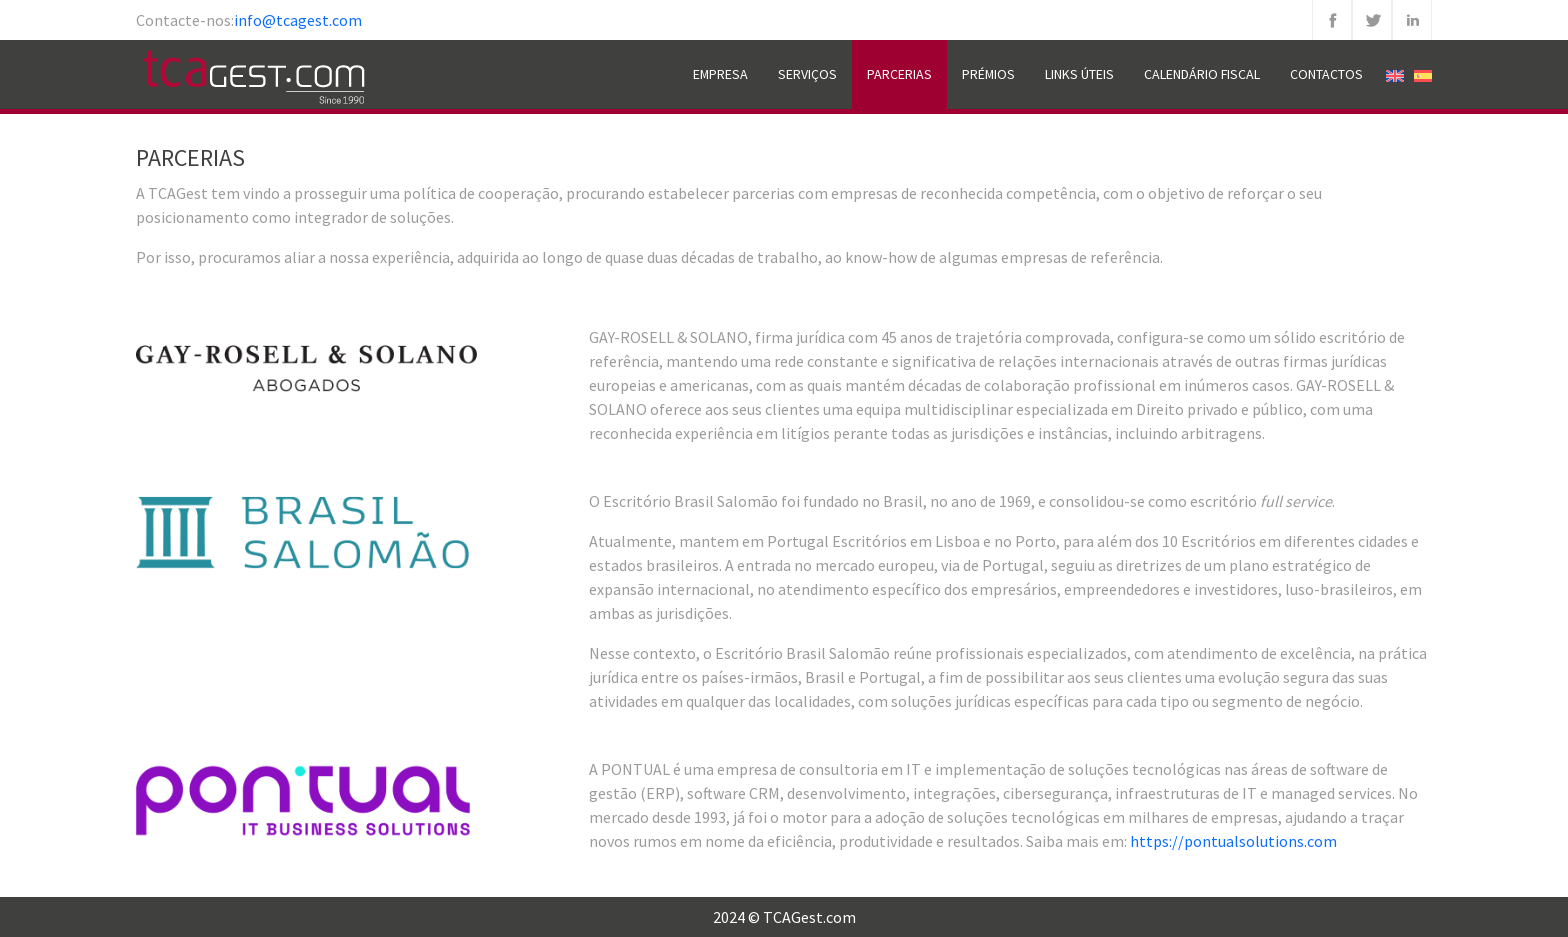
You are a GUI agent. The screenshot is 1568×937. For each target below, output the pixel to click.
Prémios (988, 74)
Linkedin (1412, 20)
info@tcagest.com (298, 20)
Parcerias (899, 74)
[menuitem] (1395, 74)
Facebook (1332, 20)
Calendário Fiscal (1202, 74)
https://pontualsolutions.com (1233, 841)
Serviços (807, 74)
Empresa (720, 74)
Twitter (1372, 20)
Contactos (1326, 74)
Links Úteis (1079, 74)
